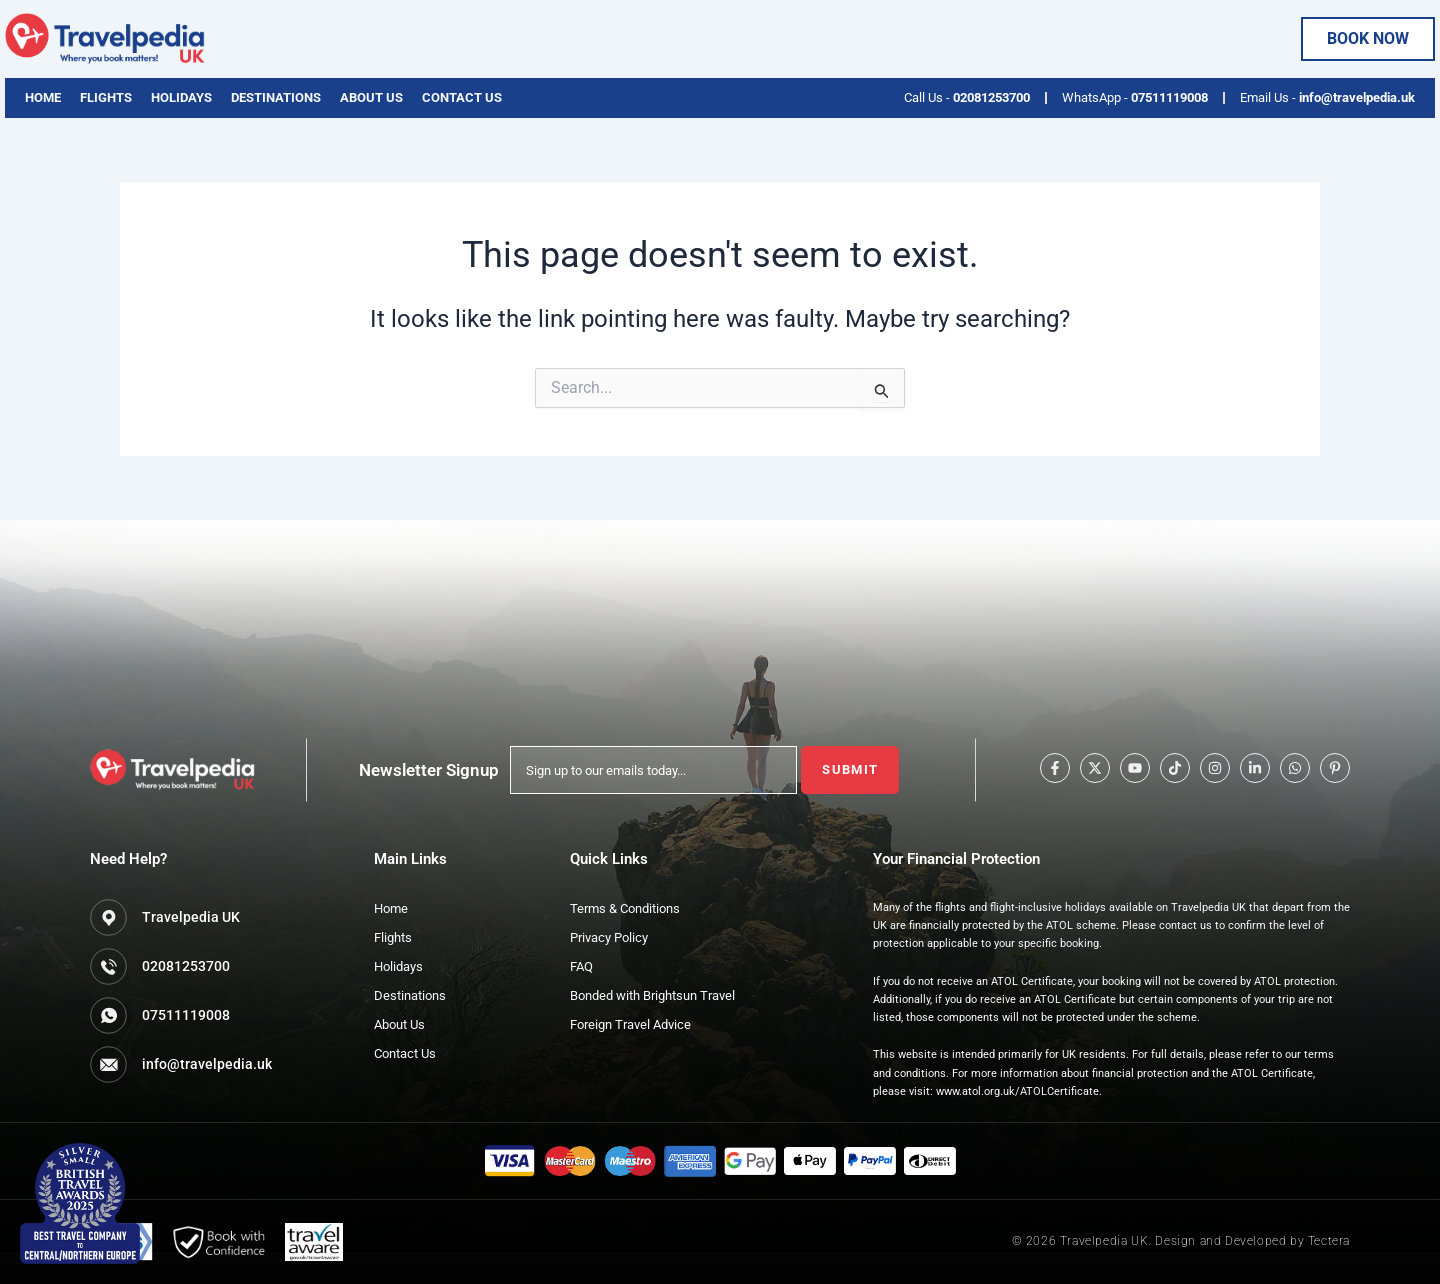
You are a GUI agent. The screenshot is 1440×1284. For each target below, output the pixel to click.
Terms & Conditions (625, 908)
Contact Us (462, 97)
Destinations (276, 97)
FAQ (581, 966)
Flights (106, 97)
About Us (371, 97)
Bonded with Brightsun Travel (652, 995)
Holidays (181, 97)
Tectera (1329, 1241)
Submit (850, 769)
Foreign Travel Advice (630, 1024)
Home (43, 97)
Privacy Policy (609, 937)
